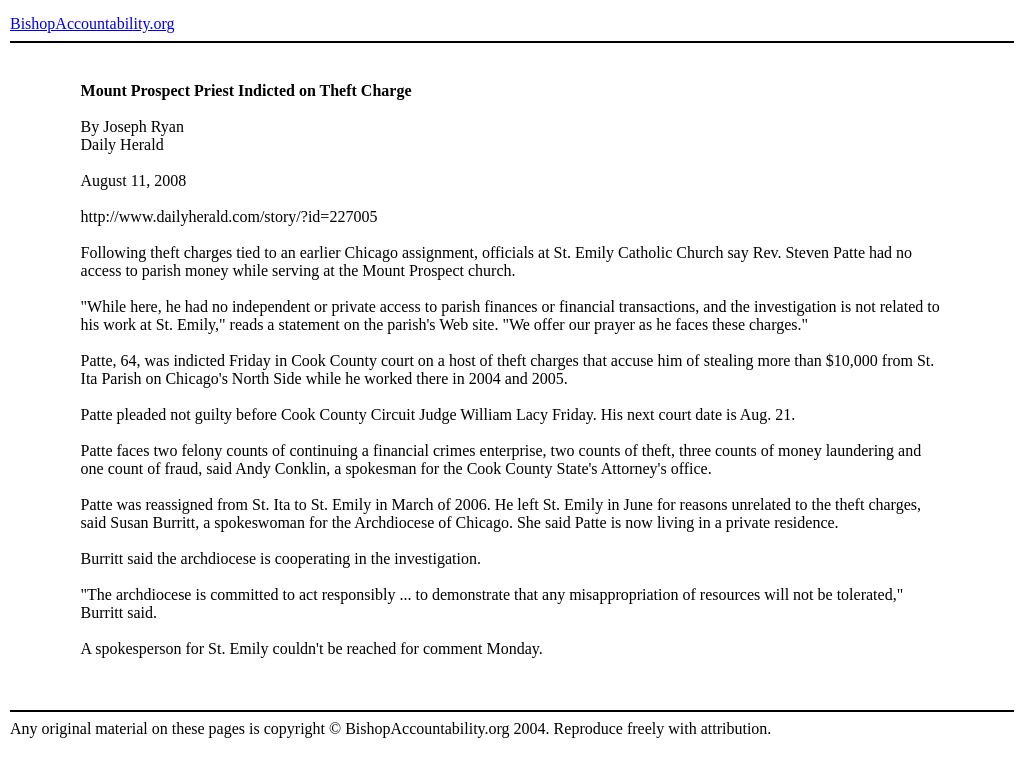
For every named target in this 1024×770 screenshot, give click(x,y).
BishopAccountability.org (92, 23)
